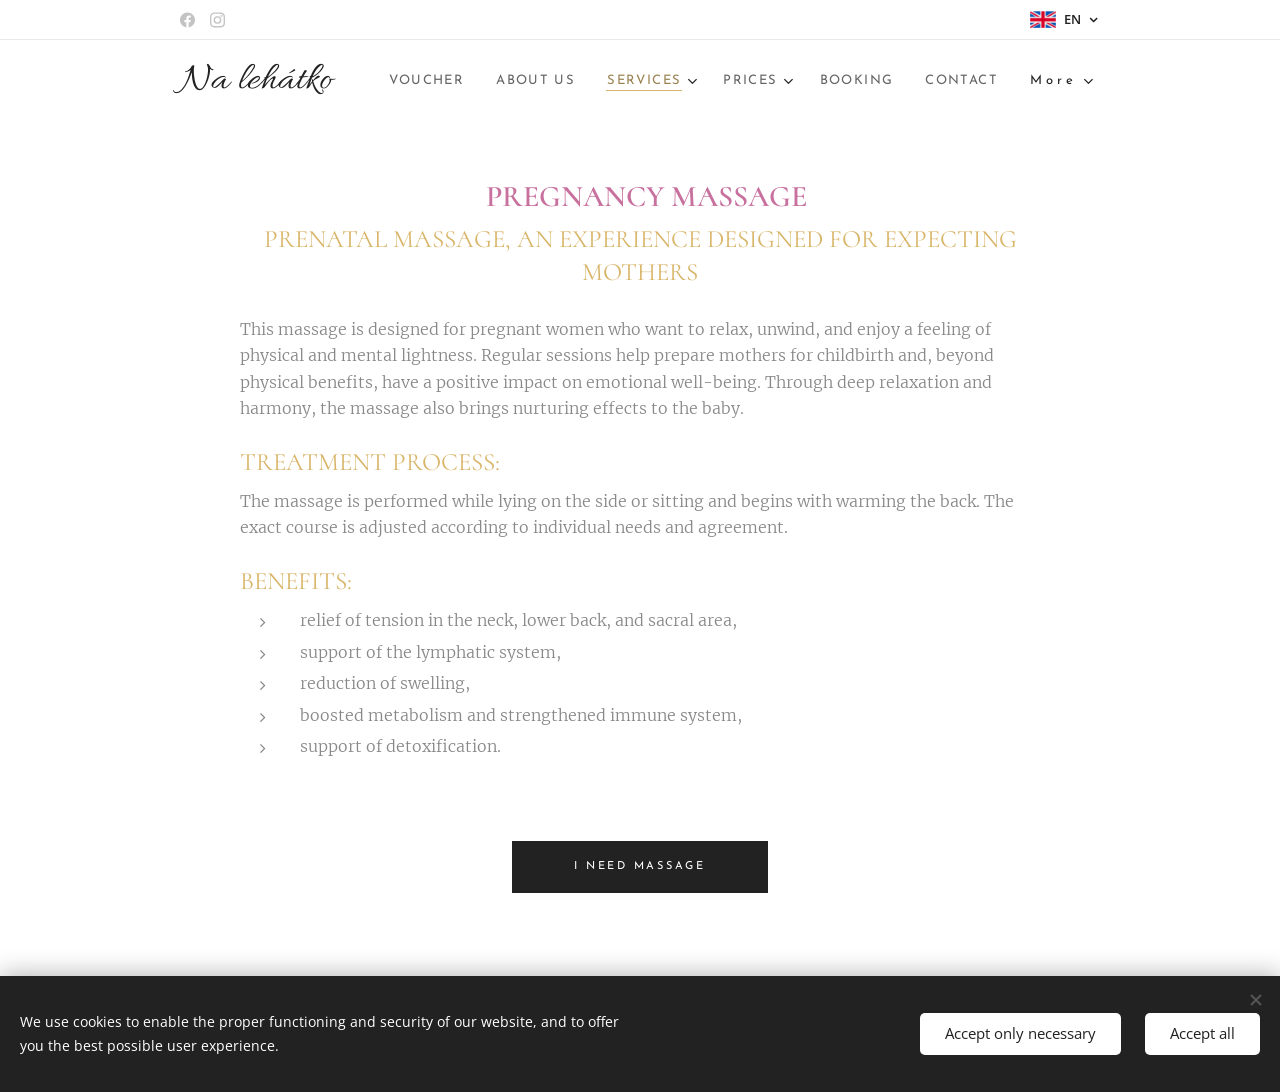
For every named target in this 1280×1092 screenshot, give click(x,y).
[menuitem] (576, 81)
